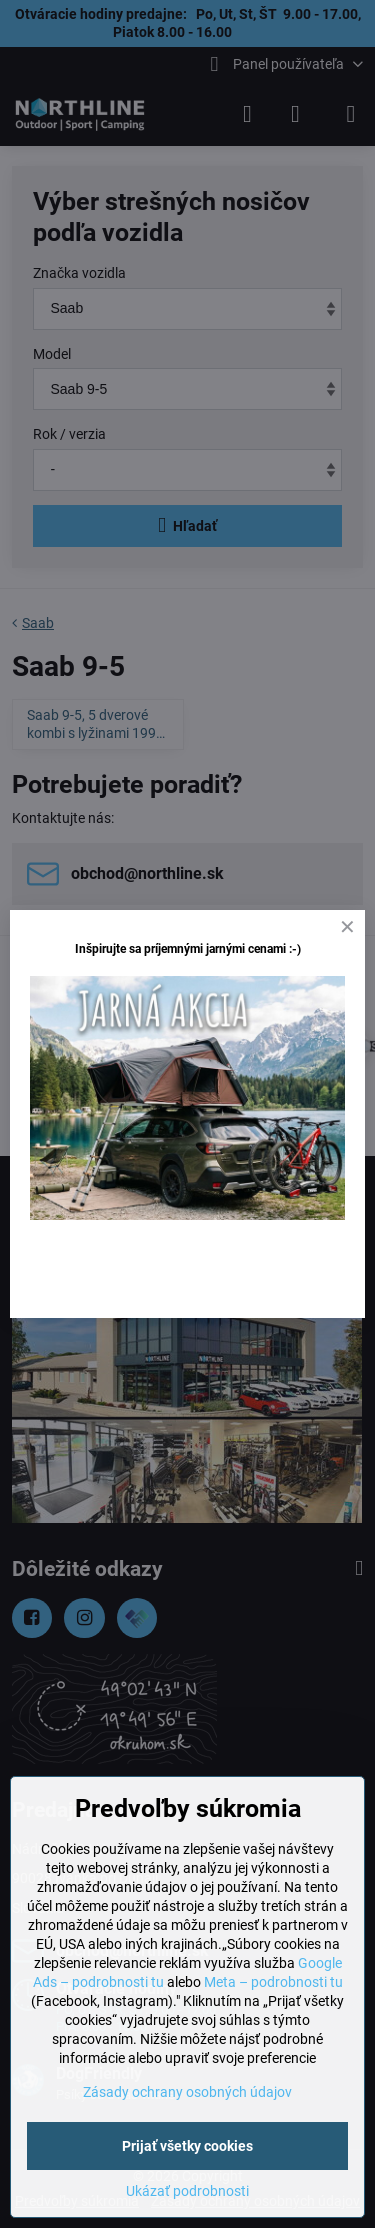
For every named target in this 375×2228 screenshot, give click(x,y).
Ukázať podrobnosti (187, 2191)
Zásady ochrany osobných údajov (187, 2092)
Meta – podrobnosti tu (273, 1982)
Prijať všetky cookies (187, 2146)
